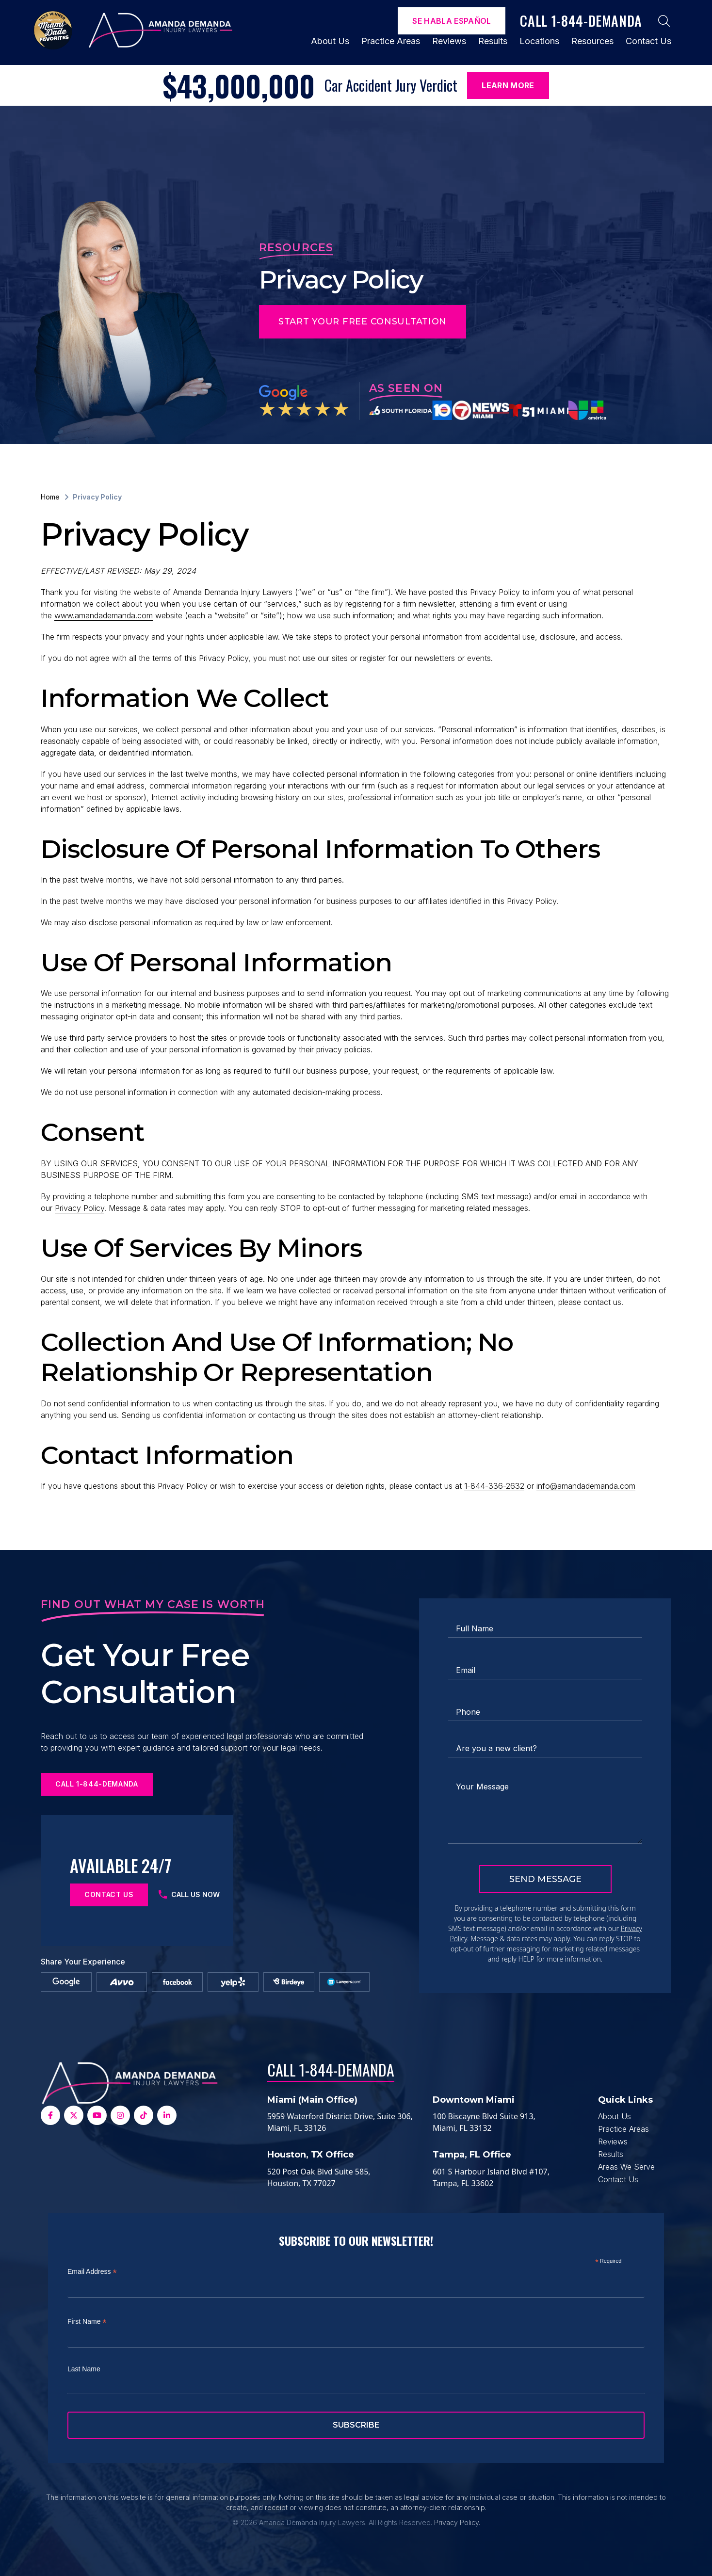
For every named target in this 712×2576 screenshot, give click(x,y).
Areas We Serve (626, 2167)
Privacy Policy (79, 1208)
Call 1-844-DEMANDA (330, 2069)
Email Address (92, 2271)
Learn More (508, 85)
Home (50, 497)
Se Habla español (451, 21)
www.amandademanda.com (103, 615)
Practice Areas (390, 41)
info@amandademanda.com (585, 1486)
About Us (330, 41)
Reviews (449, 41)
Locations (539, 41)
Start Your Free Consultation (362, 321)
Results (492, 41)
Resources (592, 41)
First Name (87, 2321)
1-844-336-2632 (494, 1486)
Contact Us (648, 41)
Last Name (83, 2369)
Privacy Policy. (457, 2522)
